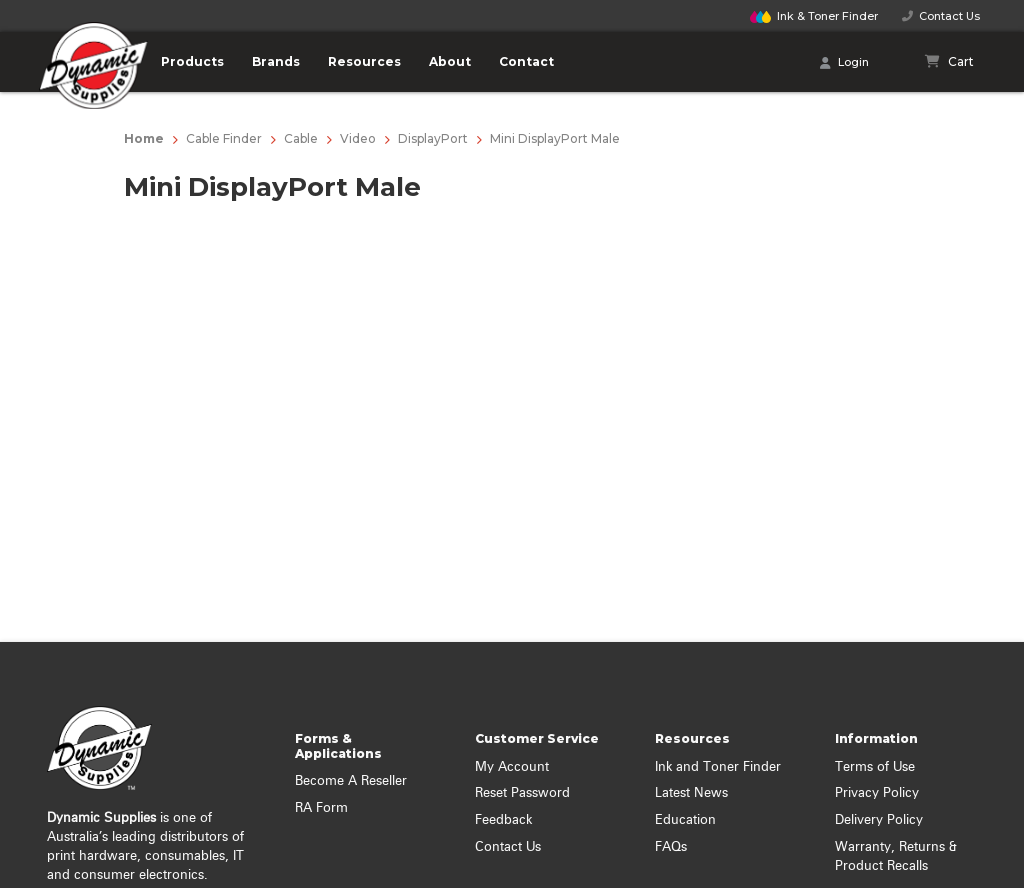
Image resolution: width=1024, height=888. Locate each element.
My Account (512, 767)
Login (844, 63)
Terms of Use (875, 767)
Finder (814, 16)
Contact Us (941, 16)
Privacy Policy (877, 793)
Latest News (691, 793)
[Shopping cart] (950, 62)
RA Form (321, 808)
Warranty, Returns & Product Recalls (896, 857)
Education (685, 820)
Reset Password (522, 793)
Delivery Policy (879, 820)
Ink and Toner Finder (718, 767)
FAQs (671, 847)
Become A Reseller (351, 781)
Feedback (503, 820)
